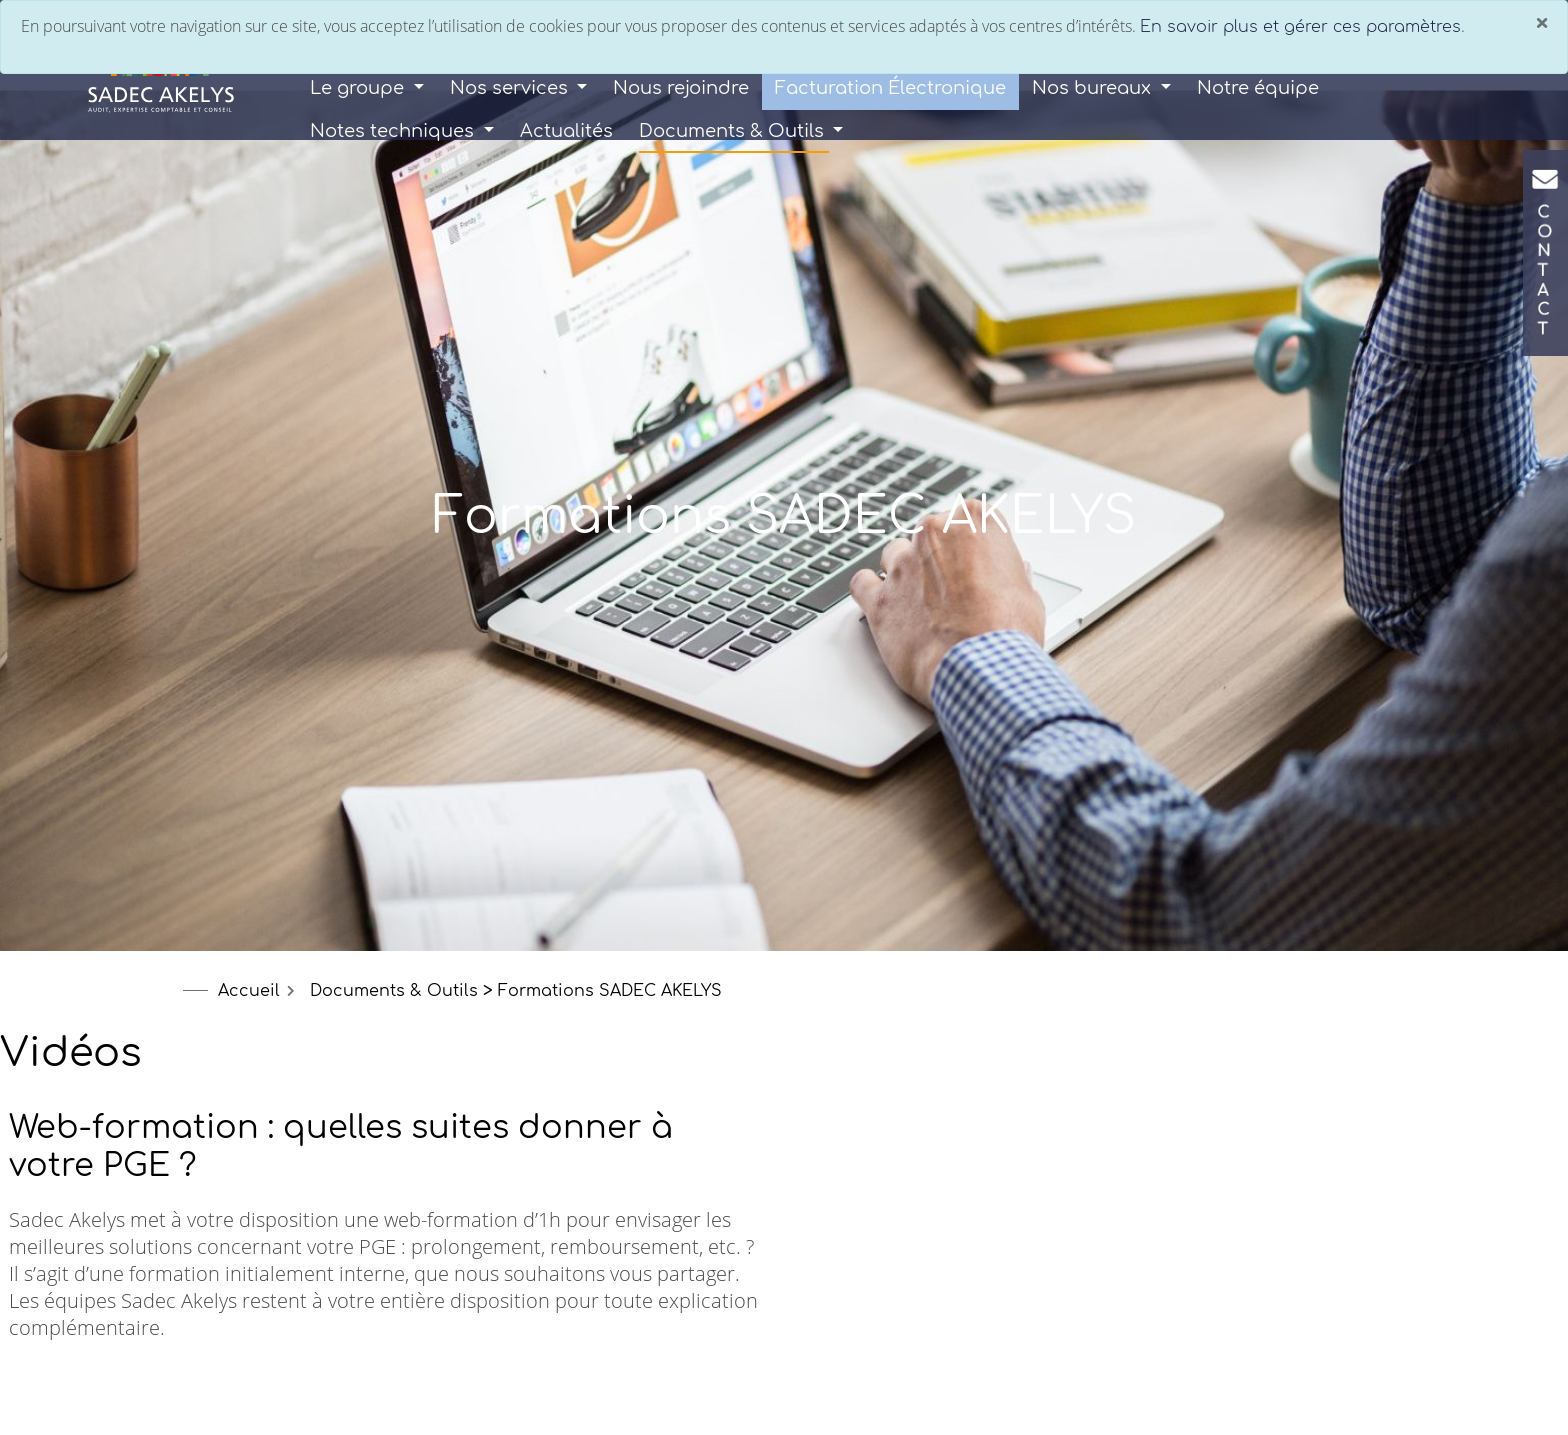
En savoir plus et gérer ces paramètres (1300, 27)
